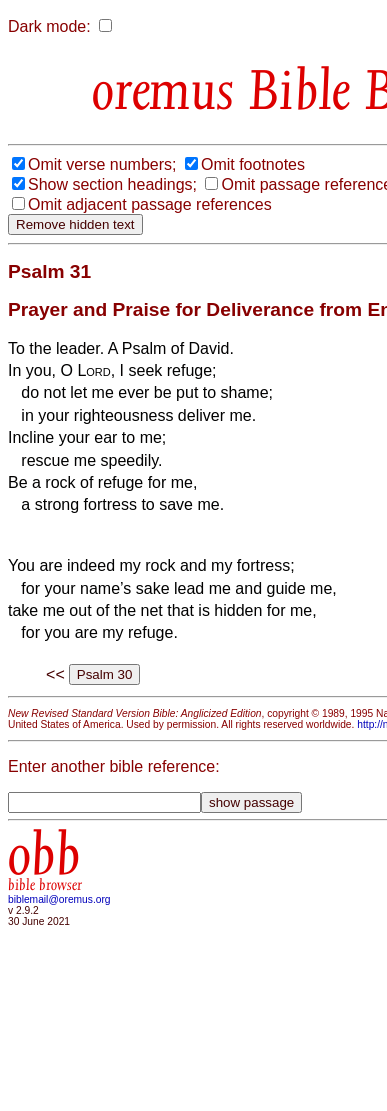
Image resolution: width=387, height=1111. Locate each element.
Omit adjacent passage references (150, 204)
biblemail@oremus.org (59, 899)
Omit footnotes (253, 164)
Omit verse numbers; (102, 164)
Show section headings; (112, 184)
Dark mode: (49, 26)
